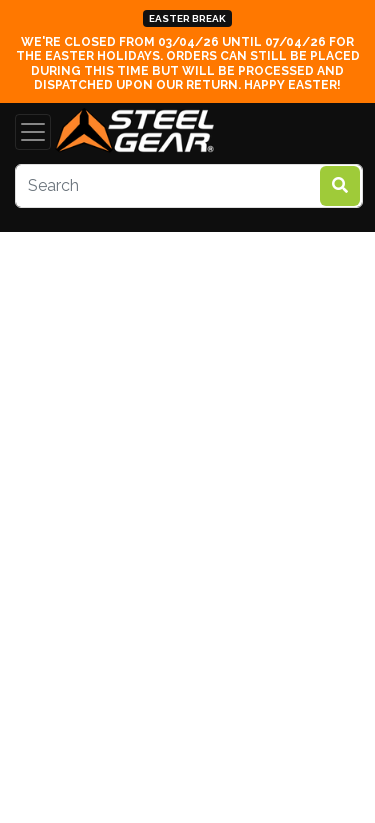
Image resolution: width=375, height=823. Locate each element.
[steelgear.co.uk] (135, 132)
